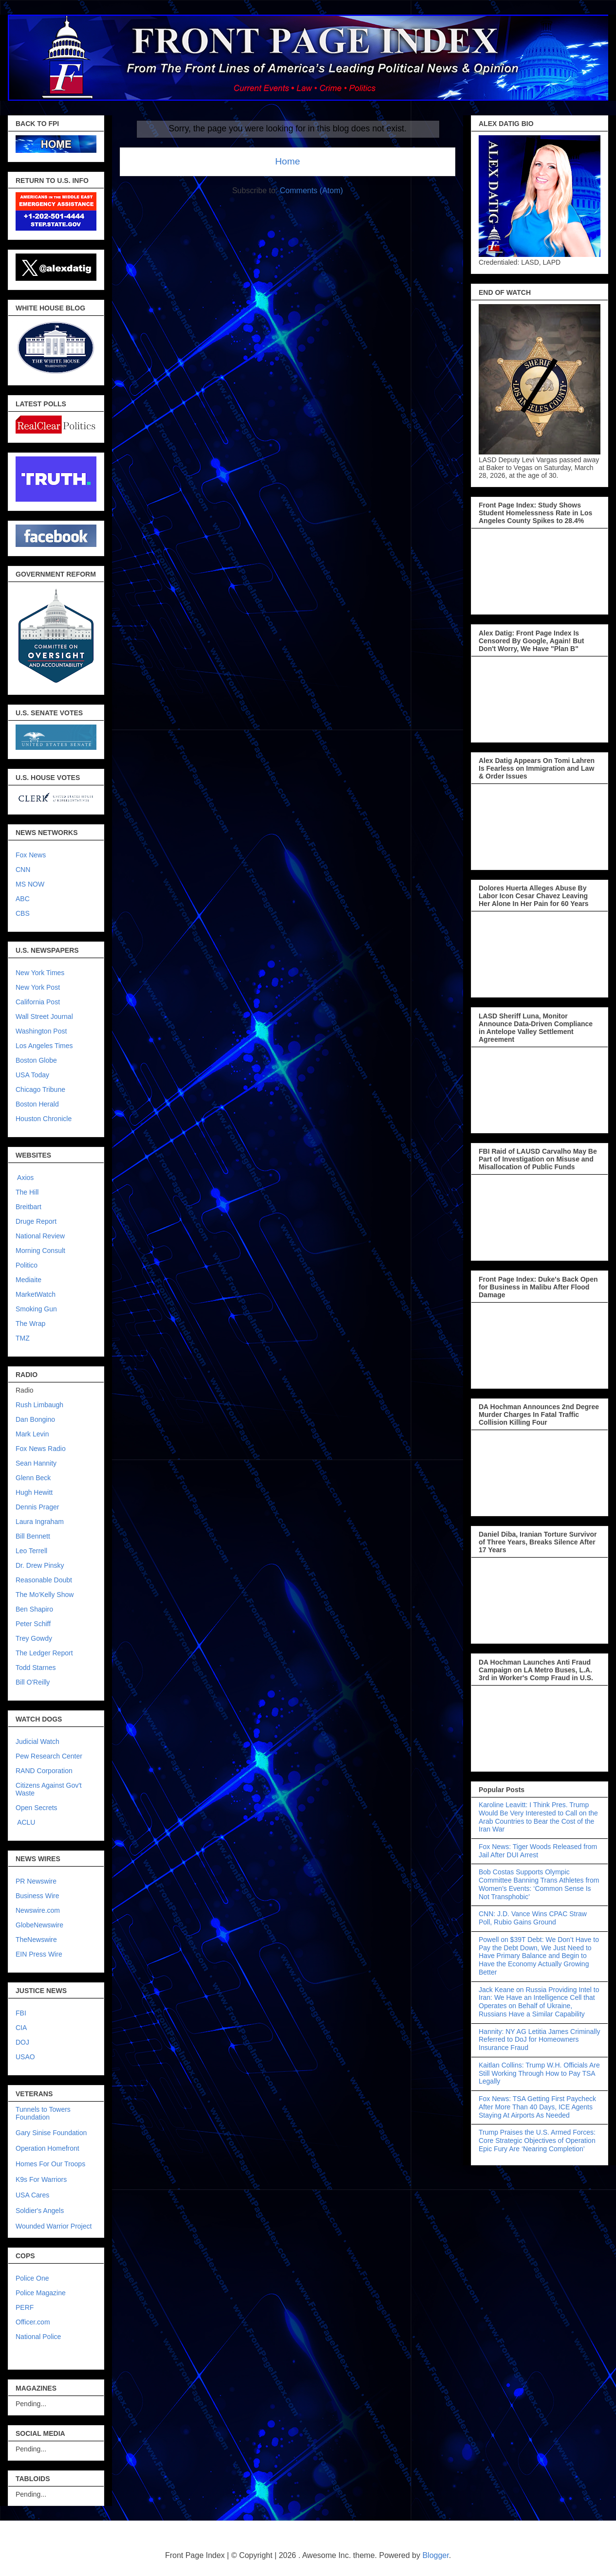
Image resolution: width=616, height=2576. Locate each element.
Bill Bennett (33, 1536)
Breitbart (28, 1207)
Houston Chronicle (44, 1119)
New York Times (40, 973)
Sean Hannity (36, 1463)
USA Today (32, 1075)
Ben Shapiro (34, 1609)
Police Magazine (41, 2293)
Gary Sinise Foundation (51, 2133)
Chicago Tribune (40, 1089)
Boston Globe (36, 1060)
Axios (25, 1177)
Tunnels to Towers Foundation (43, 2113)
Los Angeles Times (44, 1046)
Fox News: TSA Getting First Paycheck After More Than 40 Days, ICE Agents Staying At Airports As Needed (537, 2107)
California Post (38, 1002)
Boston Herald (37, 1104)
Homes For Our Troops (50, 2164)
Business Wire (37, 1896)
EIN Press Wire (39, 1954)
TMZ (23, 1338)
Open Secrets (36, 1808)
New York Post (38, 987)
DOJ (22, 2042)
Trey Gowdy (34, 1638)
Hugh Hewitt (34, 1492)
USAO (25, 2057)
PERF (25, 2307)
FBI (21, 2013)
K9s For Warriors (41, 2179)
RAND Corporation (44, 1771)
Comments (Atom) (311, 190)
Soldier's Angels (40, 2210)
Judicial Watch (37, 1741)
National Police (38, 2336)
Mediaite (28, 1280)
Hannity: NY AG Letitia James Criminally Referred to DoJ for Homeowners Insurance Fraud (539, 2040)
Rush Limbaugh (39, 1405)
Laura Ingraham (40, 1521)
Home (287, 161)
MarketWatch (36, 1294)
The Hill (27, 1192)
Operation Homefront (47, 2148)
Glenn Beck (33, 1478)
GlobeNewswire (39, 1925)
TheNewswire (36, 1939)
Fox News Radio (41, 1448)
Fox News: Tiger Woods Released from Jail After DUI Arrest (538, 1851)
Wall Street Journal (44, 1016)
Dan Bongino (35, 1419)
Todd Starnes (36, 1667)
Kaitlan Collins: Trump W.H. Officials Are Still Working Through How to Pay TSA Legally (539, 2073)
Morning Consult (40, 1250)
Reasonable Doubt (44, 1580)
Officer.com (33, 2322)
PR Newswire (36, 1881)
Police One (32, 2278)
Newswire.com (38, 1910)
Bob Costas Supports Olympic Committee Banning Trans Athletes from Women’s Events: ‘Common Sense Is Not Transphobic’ (539, 1884)
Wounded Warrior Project (54, 2226)
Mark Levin (32, 1434)
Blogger (435, 2555)
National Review (40, 1236)
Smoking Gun (36, 1309)
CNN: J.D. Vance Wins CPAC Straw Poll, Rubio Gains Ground (533, 1918)
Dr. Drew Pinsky (40, 1565)
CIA (21, 2028)
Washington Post (41, 1031)
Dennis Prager (37, 1507)
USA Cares (32, 2195)
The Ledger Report (44, 1653)
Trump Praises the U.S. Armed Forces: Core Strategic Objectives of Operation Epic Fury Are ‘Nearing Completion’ (537, 2140)
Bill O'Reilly (33, 1682)
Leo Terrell (31, 1551)
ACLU (26, 1822)
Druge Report (36, 1221)
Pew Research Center (49, 1756)
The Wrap (30, 1323)
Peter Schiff (33, 1624)
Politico (26, 1265)
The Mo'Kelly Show (45, 1594)
